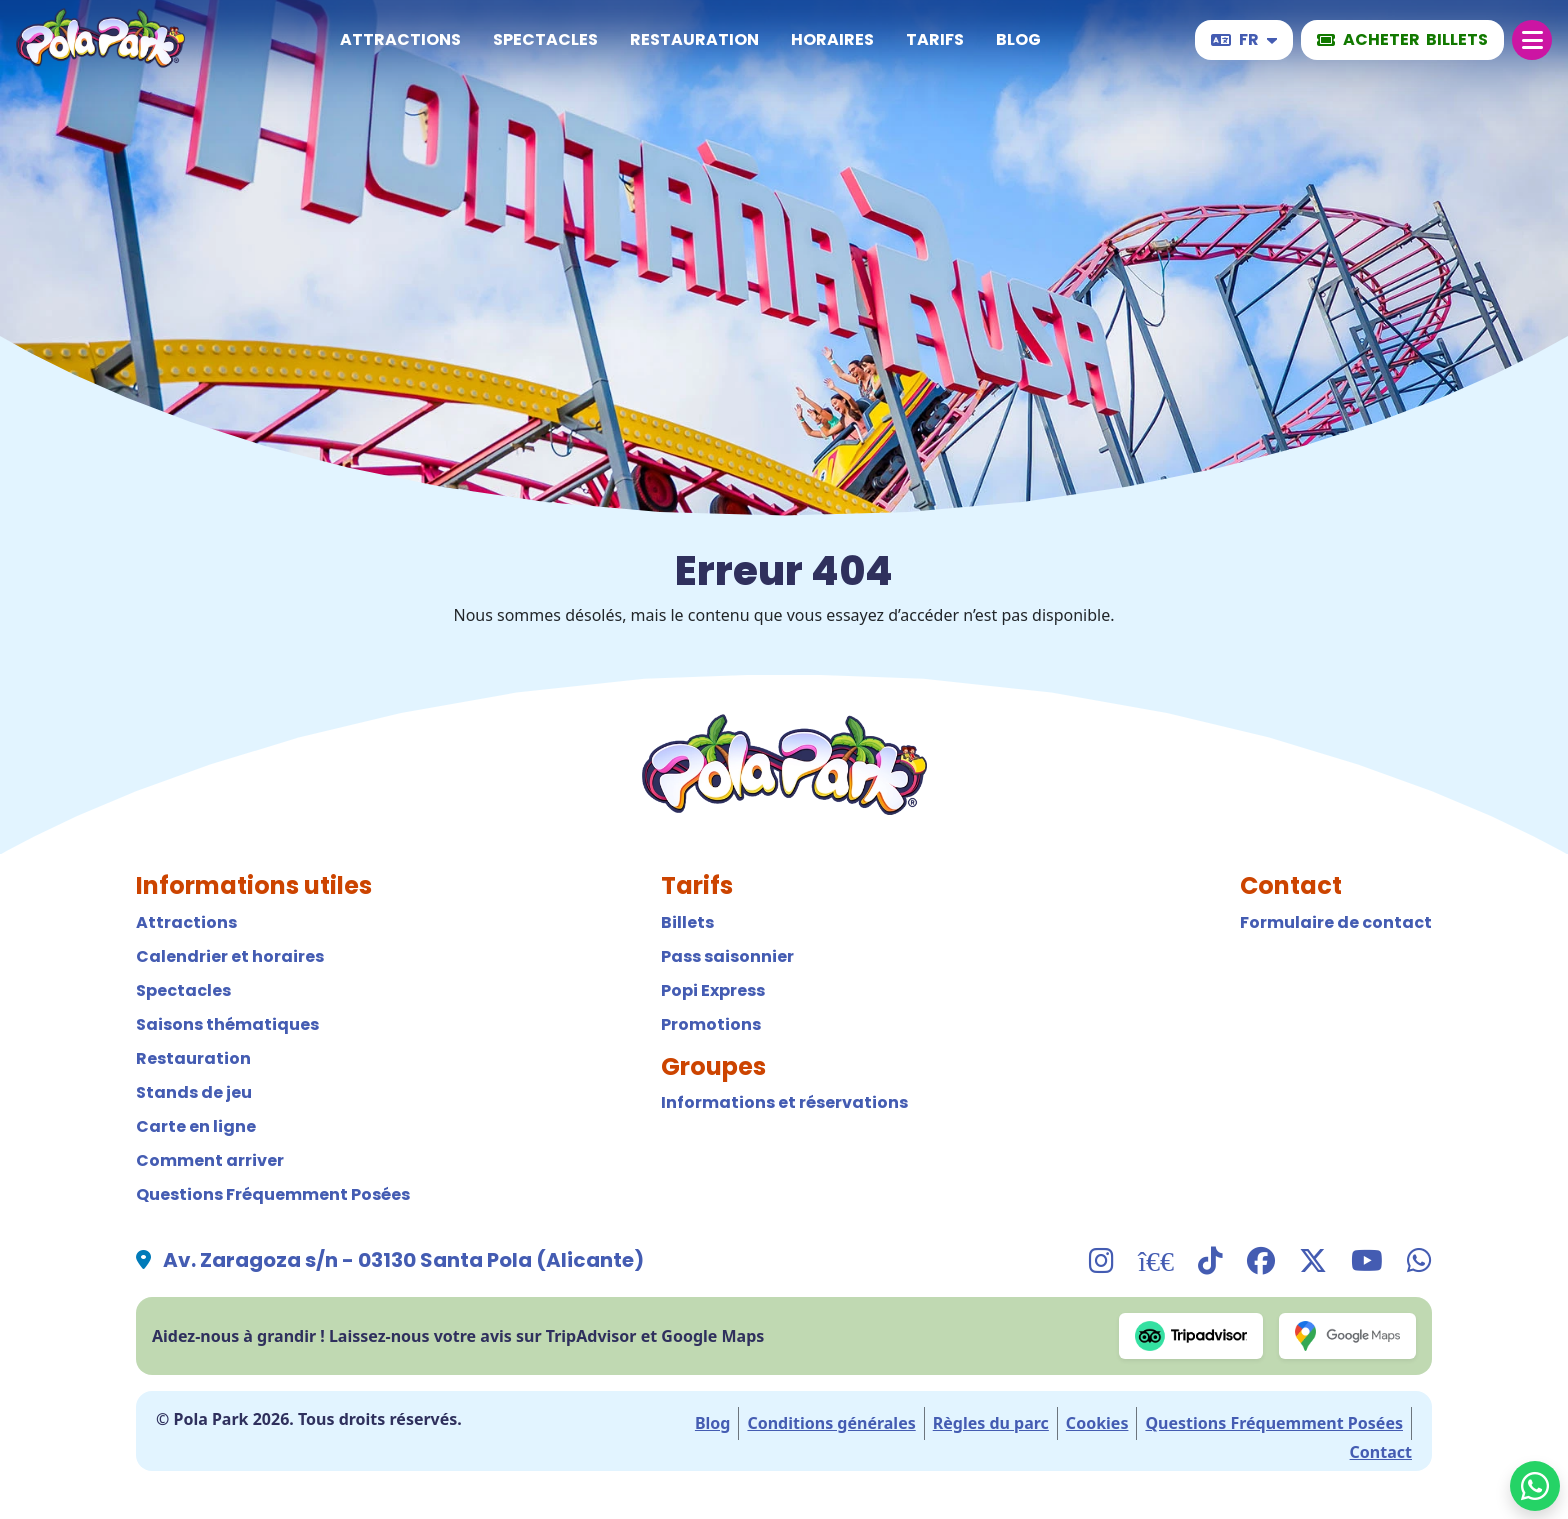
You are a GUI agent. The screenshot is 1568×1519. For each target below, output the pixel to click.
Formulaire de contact (1336, 922)
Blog (1018, 39)
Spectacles (545, 39)
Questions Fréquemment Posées (273, 1194)
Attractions (400, 39)
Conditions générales (831, 1423)
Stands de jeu (194, 1092)
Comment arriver (210, 1160)
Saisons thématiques (227, 1024)
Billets (687, 922)
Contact (1381, 1452)
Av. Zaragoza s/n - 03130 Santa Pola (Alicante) (403, 1260)
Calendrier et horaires (230, 956)
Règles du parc (991, 1423)
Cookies (1097, 1423)
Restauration (694, 39)
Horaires (832, 39)
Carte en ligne (196, 1126)
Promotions (711, 1024)
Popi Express (713, 990)
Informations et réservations (784, 1102)
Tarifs (935, 39)
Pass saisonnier (727, 956)
